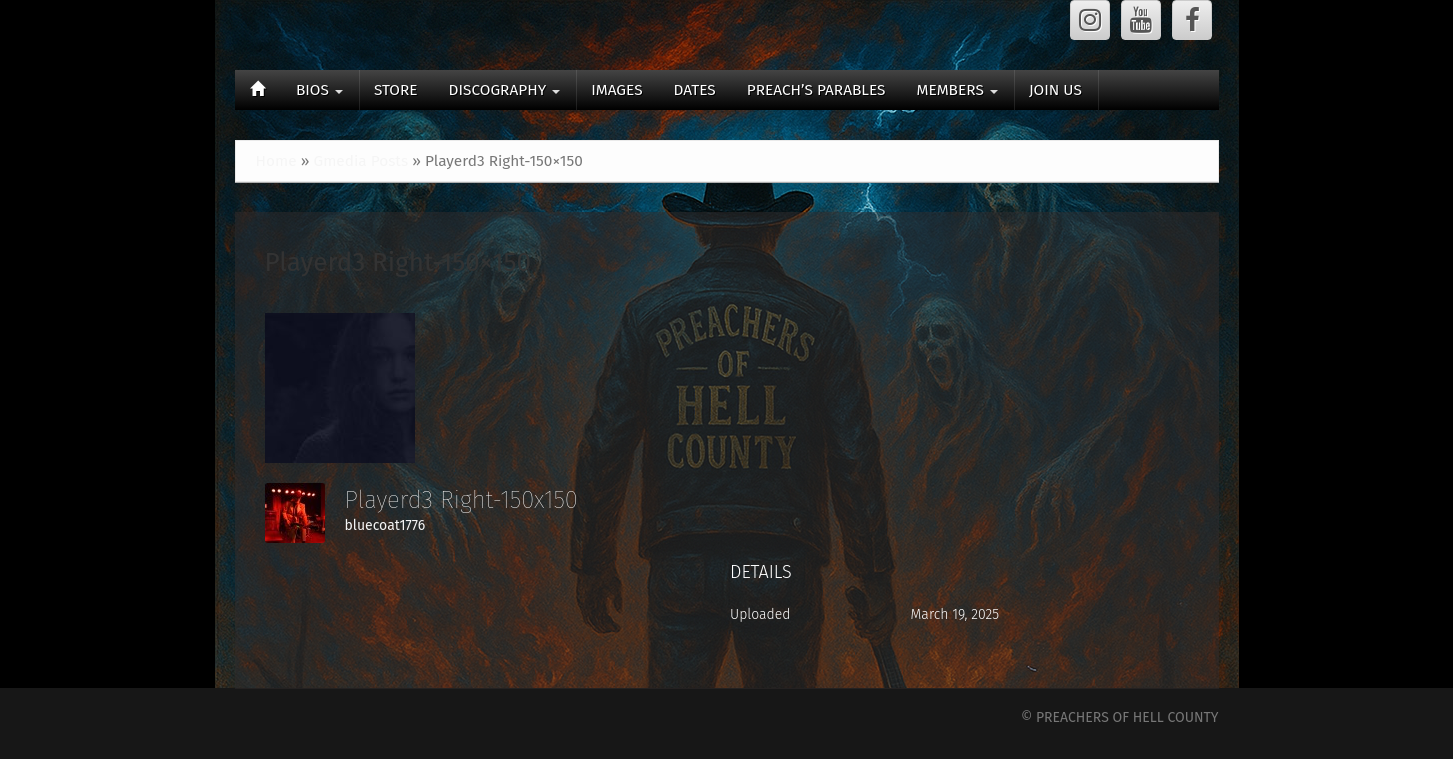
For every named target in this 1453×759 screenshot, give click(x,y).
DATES (695, 90)
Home (276, 161)
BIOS (319, 90)
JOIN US (1055, 90)
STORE (396, 90)
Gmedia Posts (360, 161)
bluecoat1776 (385, 525)
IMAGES (616, 90)
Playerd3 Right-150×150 (398, 262)
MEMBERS (956, 90)
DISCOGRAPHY (505, 90)
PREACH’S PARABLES (816, 90)
